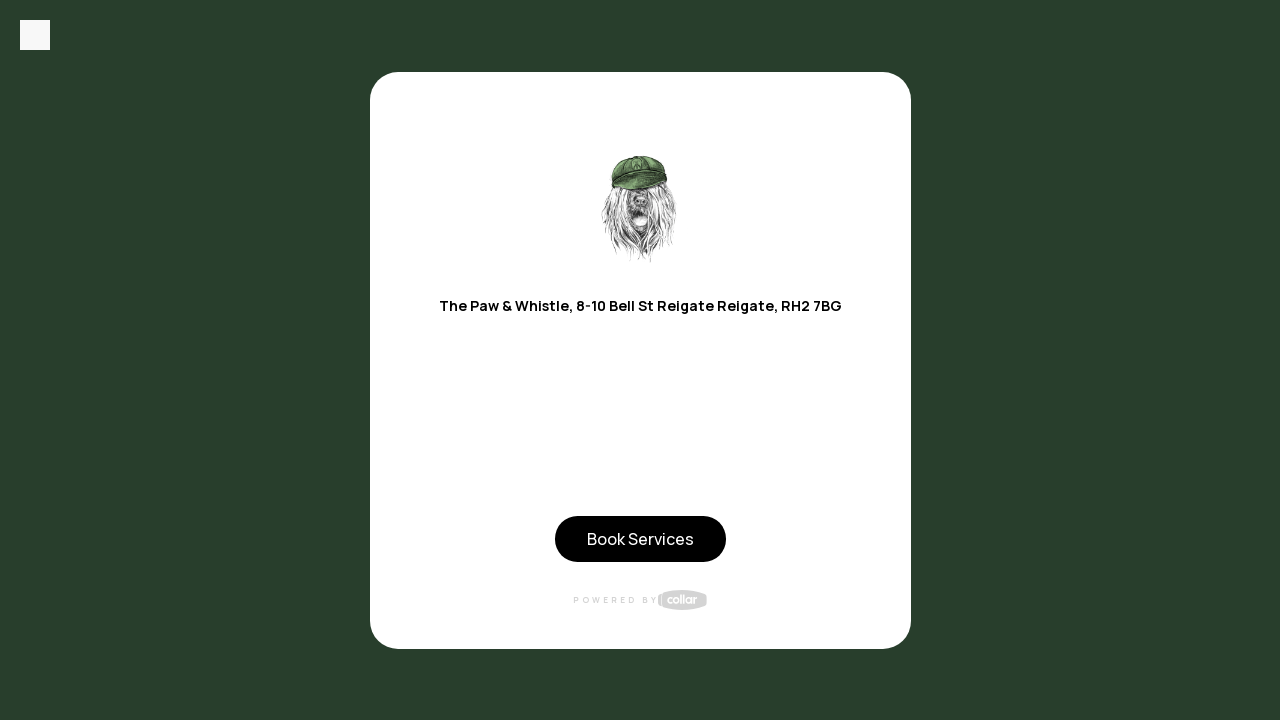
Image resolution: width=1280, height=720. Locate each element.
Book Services (640, 539)
